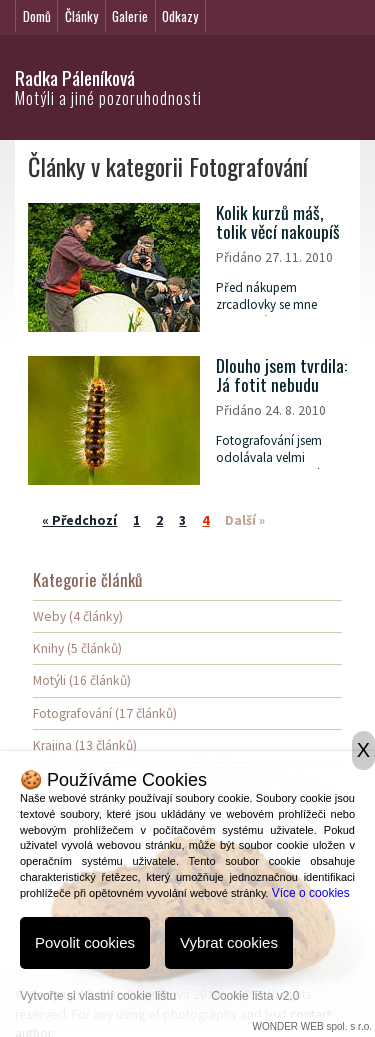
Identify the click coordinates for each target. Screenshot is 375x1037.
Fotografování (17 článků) (105, 713)
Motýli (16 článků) (82, 680)
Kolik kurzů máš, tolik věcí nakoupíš (278, 222)
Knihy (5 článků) (77, 648)
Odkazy (180, 16)
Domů (37, 16)
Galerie (130, 16)
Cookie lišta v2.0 (255, 996)
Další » (245, 520)
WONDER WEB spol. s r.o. (312, 1026)
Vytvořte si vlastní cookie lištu (98, 996)
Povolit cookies (85, 942)
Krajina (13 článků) (85, 745)
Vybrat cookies (229, 942)
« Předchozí (79, 520)
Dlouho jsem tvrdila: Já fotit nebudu (281, 375)
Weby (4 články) (78, 616)
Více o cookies (311, 893)
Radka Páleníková (75, 77)
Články (81, 16)
